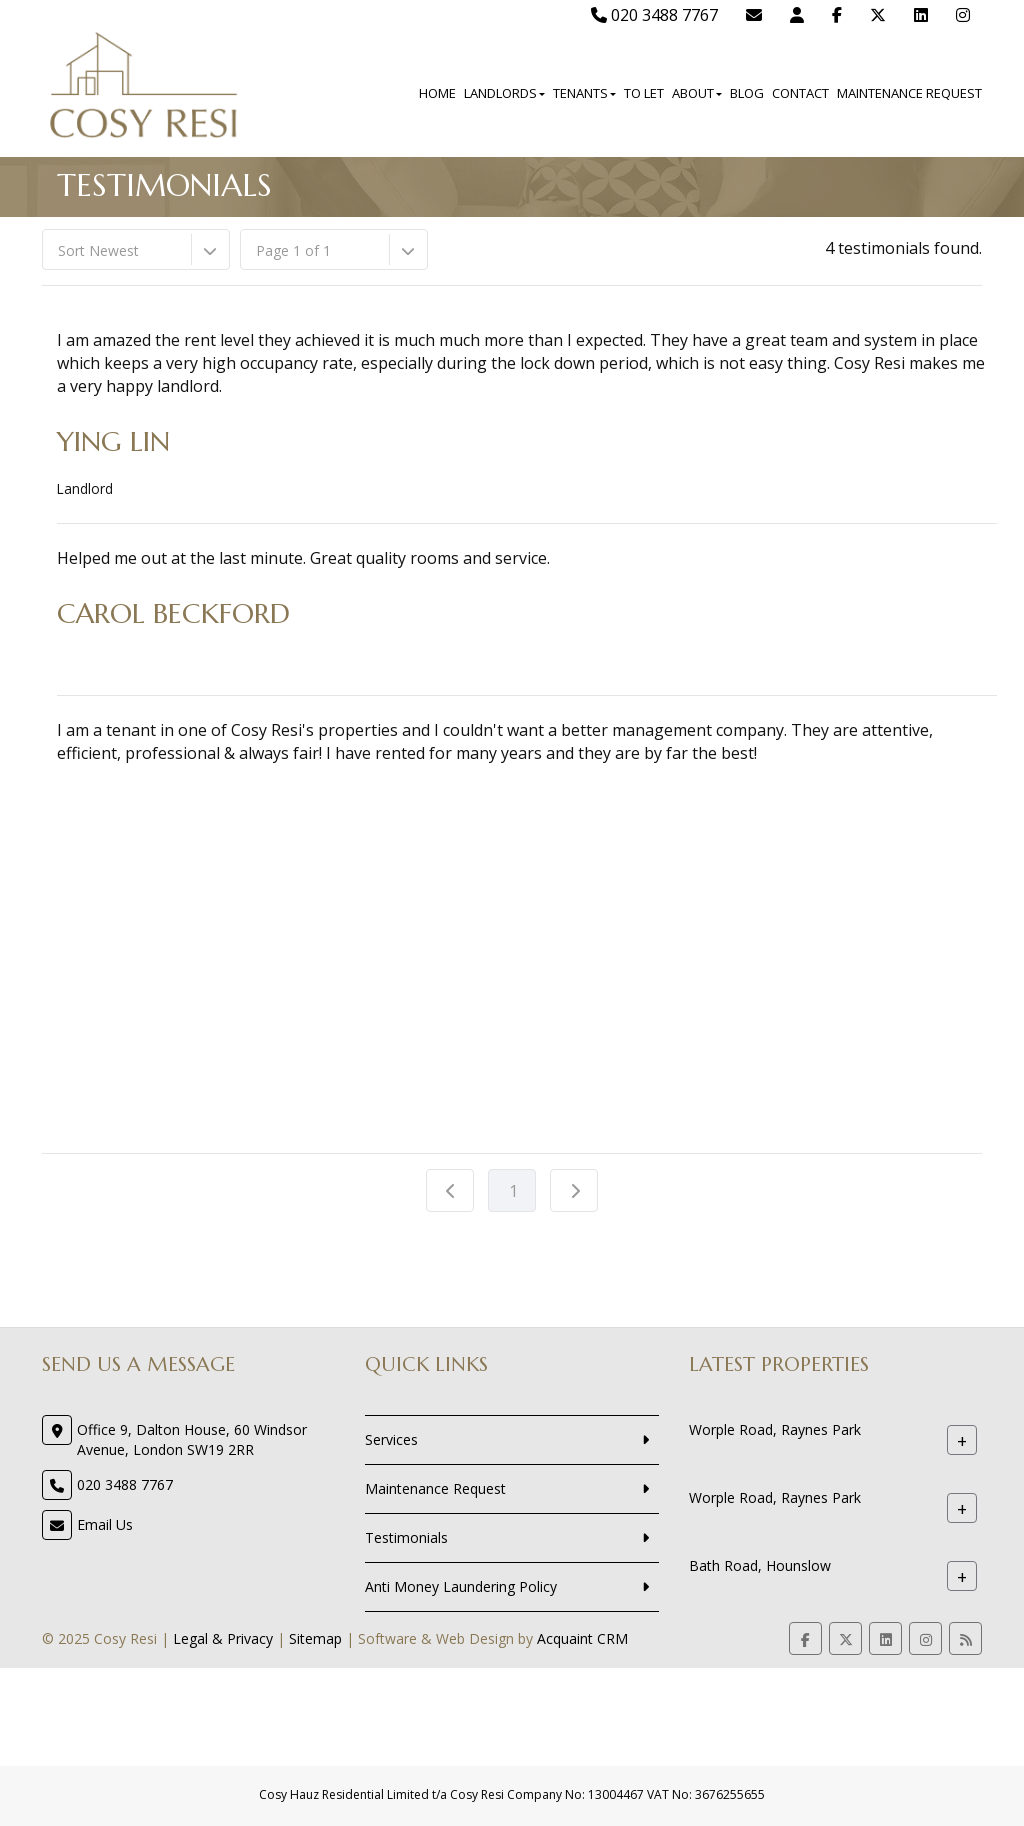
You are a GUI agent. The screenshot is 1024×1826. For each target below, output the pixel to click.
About (697, 93)
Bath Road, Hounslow (760, 1566)
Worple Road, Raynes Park (775, 1430)
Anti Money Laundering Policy (461, 1586)
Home (437, 93)
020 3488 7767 (654, 15)
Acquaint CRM (582, 1638)
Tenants (584, 93)
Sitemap (315, 1638)
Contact (800, 93)
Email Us (105, 1524)
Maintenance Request (909, 93)
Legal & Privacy (223, 1638)
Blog (747, 93)
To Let (644, 93)
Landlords (504, 93)
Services (391, 1439)
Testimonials (406, 1537)
